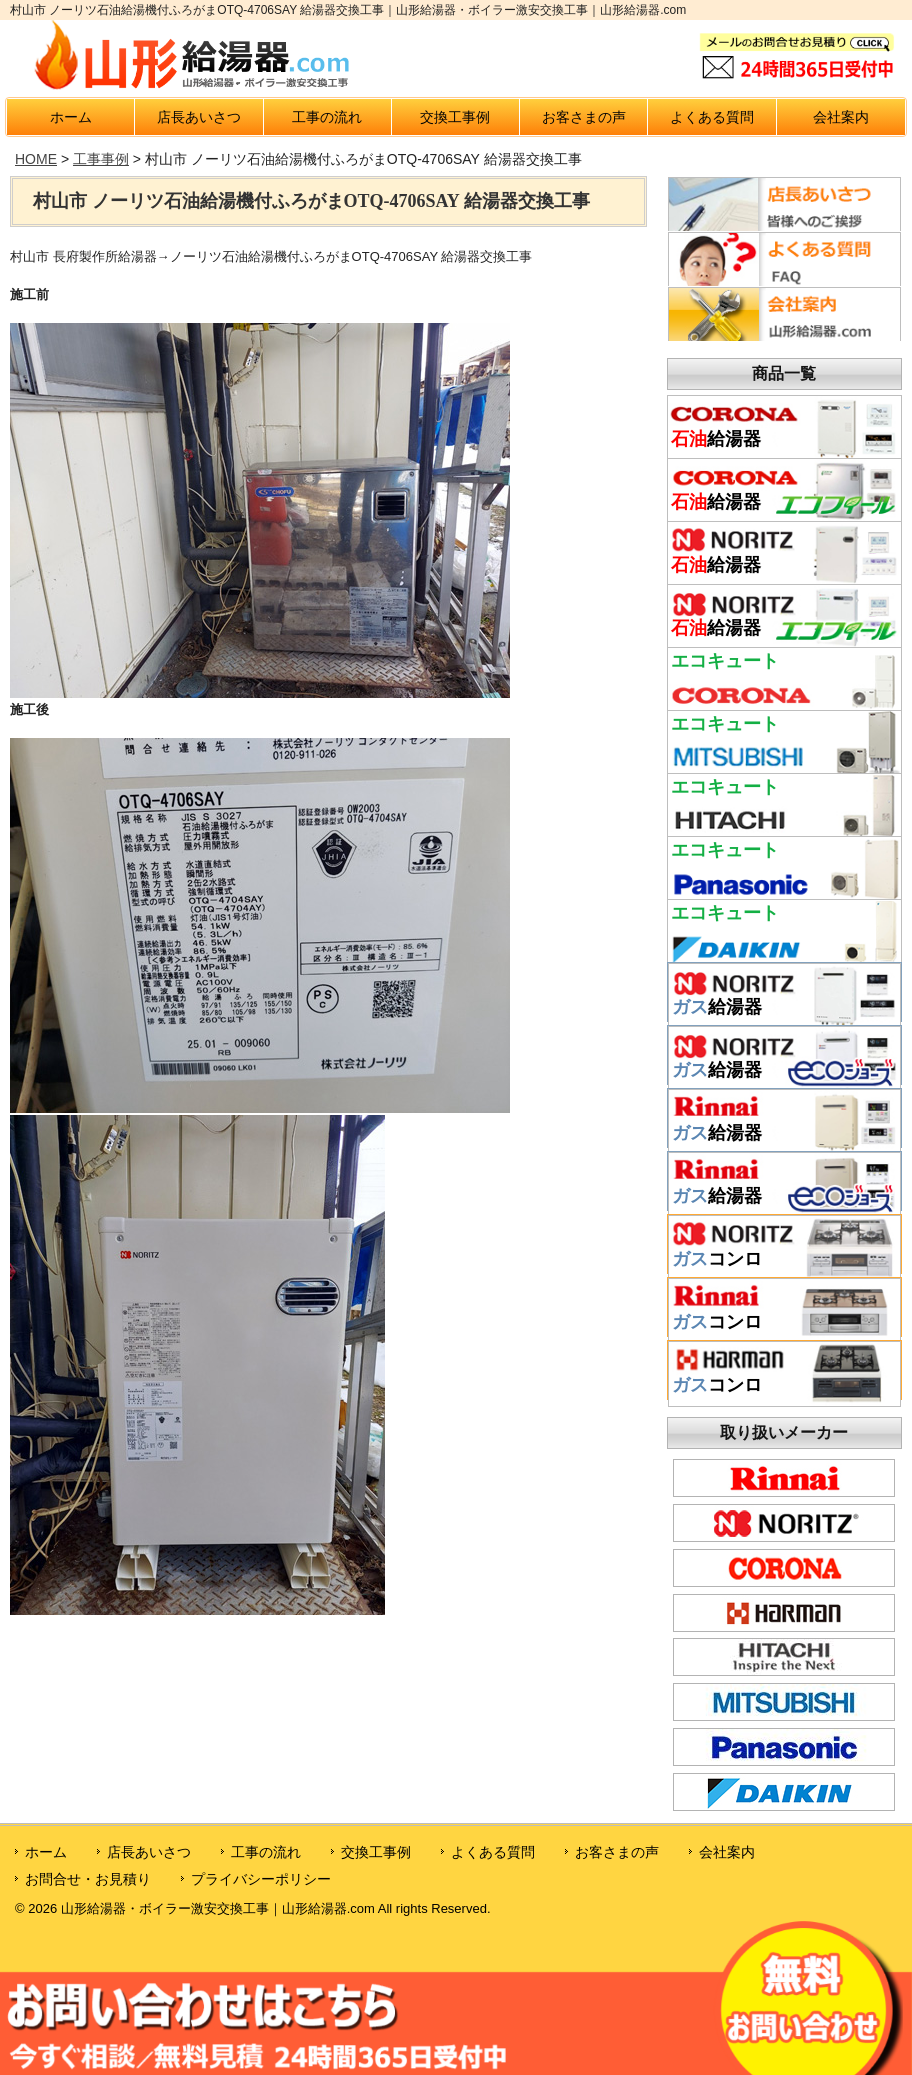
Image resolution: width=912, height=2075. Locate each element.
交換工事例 (455, 117)
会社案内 (841, 117)
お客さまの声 (584, 117)
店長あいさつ (199, 117)
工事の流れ (327, 117)
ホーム (71, 117)
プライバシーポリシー (261, 1879)
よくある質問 (712, 117)
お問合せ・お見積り (88, 1879)
